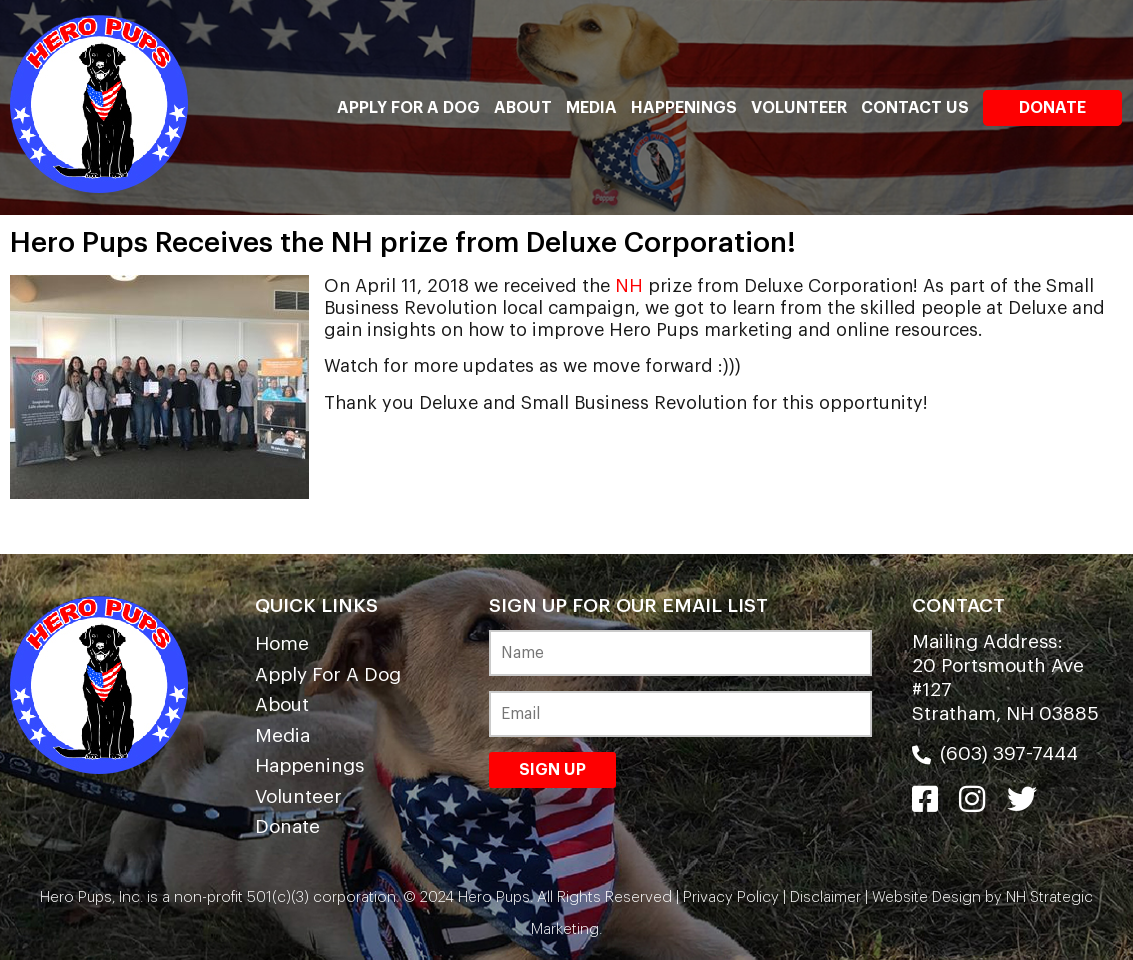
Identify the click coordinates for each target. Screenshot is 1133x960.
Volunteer (799, 108)
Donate (1052, 108)
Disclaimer (825, 897)
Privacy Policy (731, 897)
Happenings (684, 108)
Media (591, 108)
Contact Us (915, 108)
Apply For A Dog (408, 108)
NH (629, 286)
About (523, 108)
